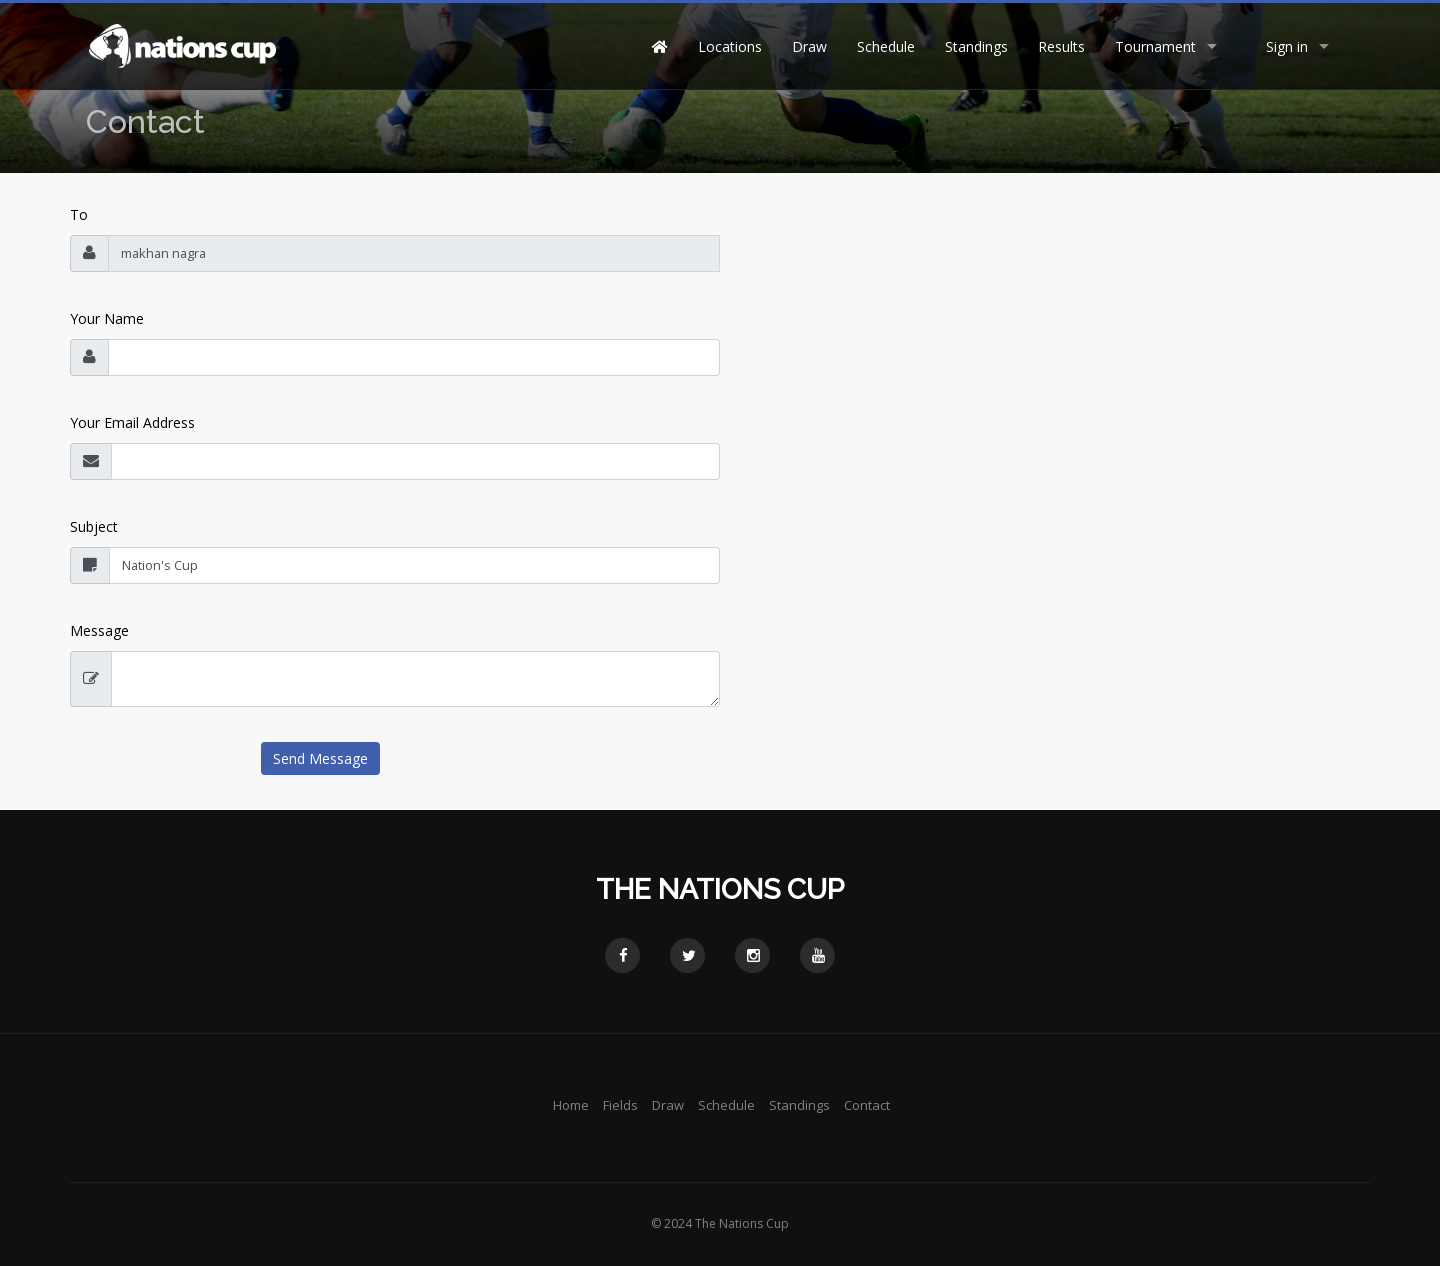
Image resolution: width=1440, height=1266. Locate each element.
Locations (730, 46)
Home (571, 1105)
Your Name (107, 318)
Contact (867, 1105)
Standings (976, 46)
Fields (620, 1105)
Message (99, 630)
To (79, 214)
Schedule (886, 46)
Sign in (1287, 46)
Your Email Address (132, 422)
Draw (809, 46)
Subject (94, 526)
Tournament (1155, 46)
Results (1061, 46)
